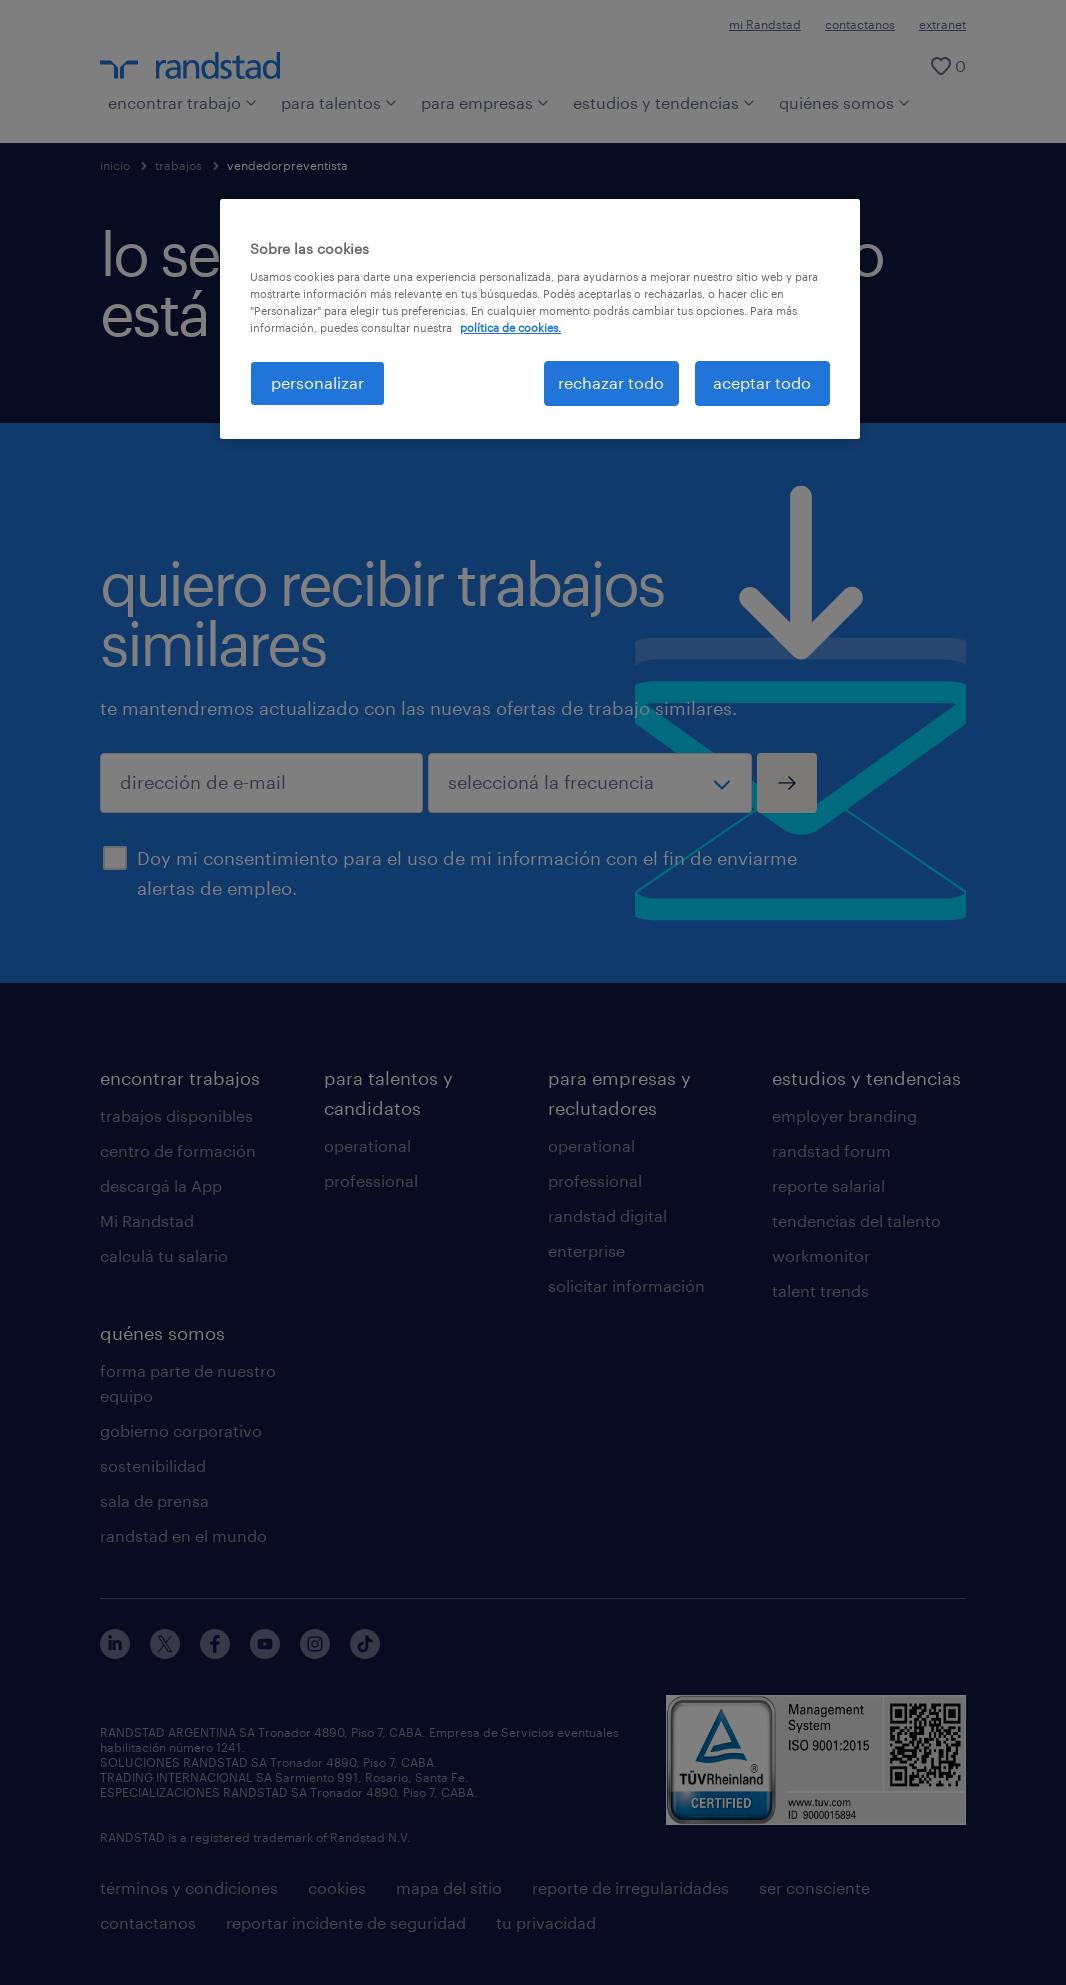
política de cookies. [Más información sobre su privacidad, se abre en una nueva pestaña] (510, 327)
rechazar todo (611, 382)
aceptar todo (762, 382)
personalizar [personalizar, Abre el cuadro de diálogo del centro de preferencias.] (317, 382)
